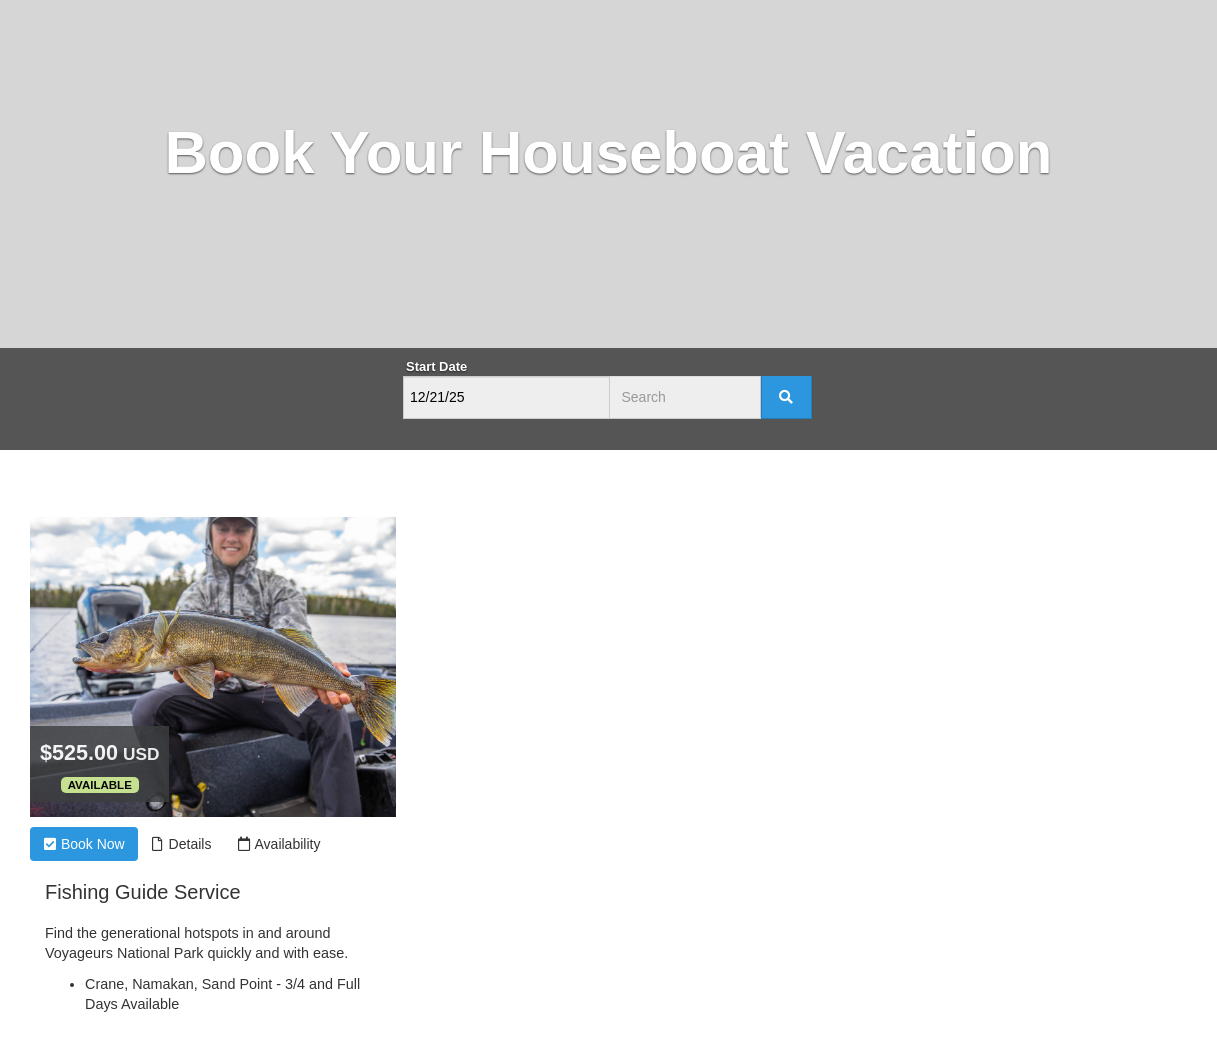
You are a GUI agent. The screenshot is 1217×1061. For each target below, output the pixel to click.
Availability (278, 844)
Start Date (436, 366)
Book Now (84, 844)
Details (181, 844)
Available (100, 785)
